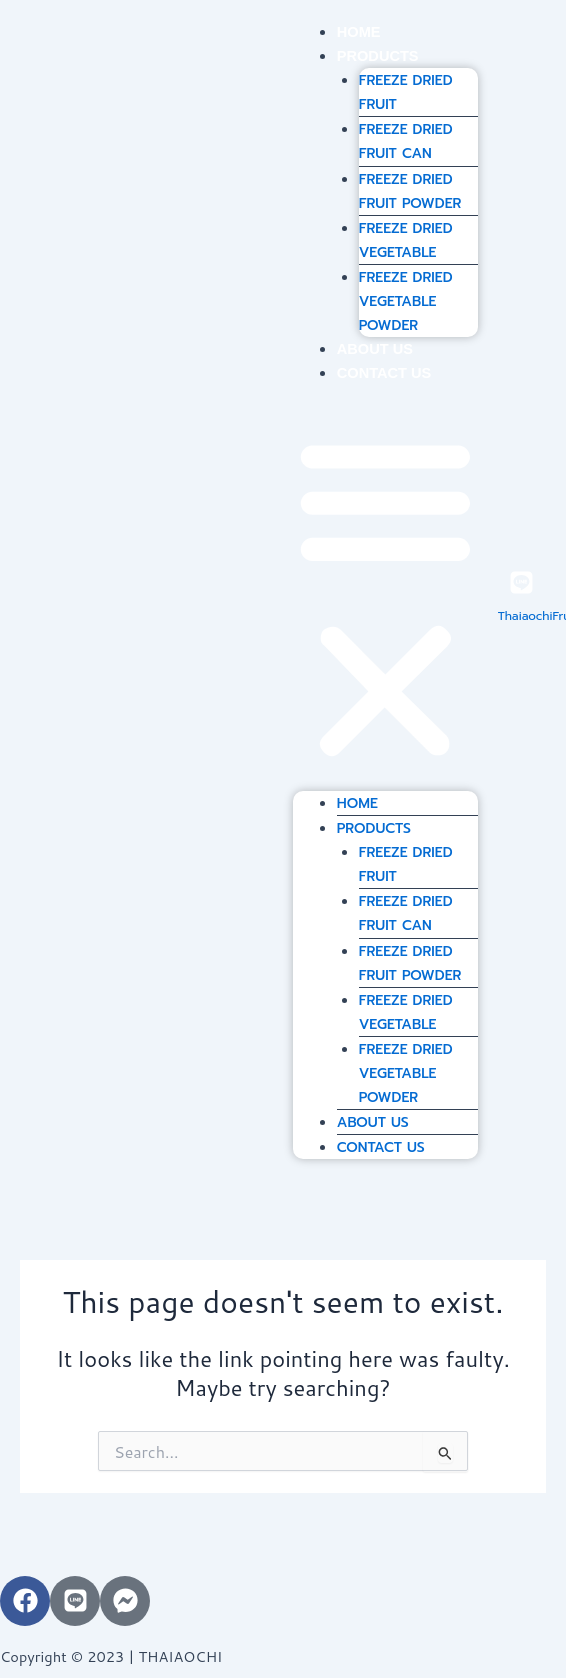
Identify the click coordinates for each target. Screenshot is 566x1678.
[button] (385, 599)
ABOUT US (375, 349)
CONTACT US (384, 373)
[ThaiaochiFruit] (521, 582)
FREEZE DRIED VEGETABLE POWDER (406, 301)
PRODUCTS (378, 56)
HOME (359, 32)
